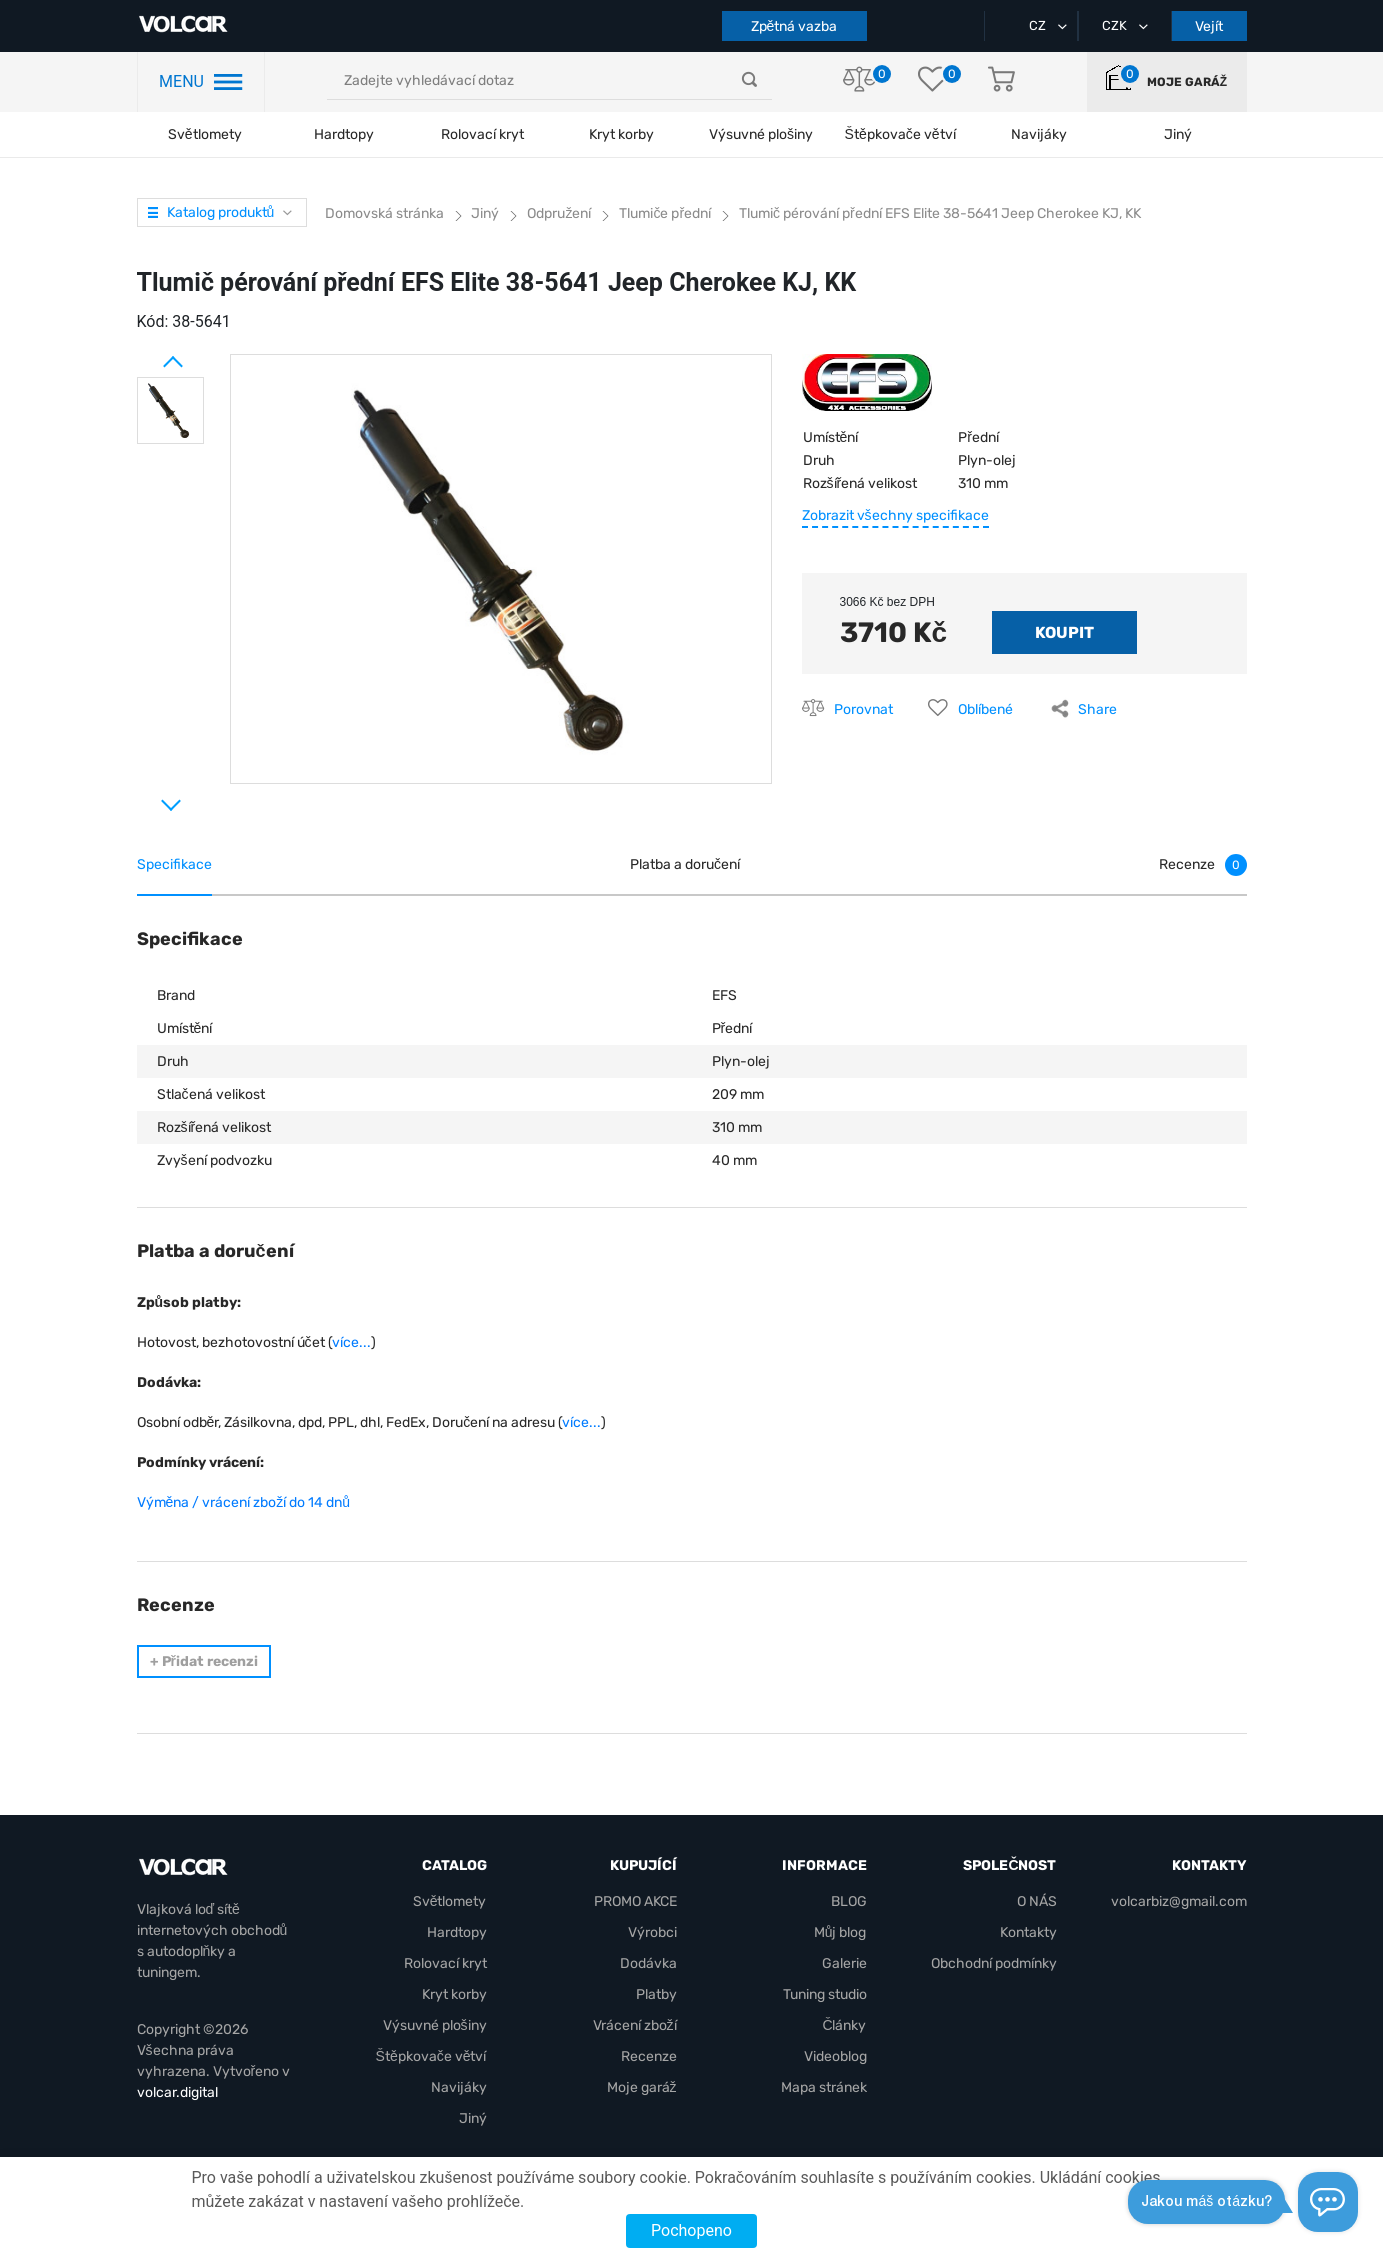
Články (844, 2025)
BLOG (849, 1901)
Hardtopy (344, 134)
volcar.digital (177, 2092)
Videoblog (835, 2056)
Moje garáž (1187, 82)
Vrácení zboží (635, 2025)
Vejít (1209, 26)
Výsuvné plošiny (761, 134)
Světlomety (205, 134)
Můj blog (840, 1932)
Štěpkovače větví (431, 2056)
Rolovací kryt (482, 134)
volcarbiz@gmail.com (1179, 1901)
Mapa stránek (824, 2087)
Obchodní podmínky (994, 1963)
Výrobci (652, 1932)
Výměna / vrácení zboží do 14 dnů (244, 1502)
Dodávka (648, 1963)
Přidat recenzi (204, 1661)
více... (351, 1342)
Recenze (649, 2056)
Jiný (473, 2118)
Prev (147, 354)
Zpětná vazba (794, 26)
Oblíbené (985, 709)
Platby (656, 1994)
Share (1097, 709)
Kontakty (1028, 1932)
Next (147, 797)
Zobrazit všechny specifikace (895, 515)
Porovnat (863, 709)
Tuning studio (825, 1994)
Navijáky (459, 2087)
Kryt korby (621, 134)
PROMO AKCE (635, 1901)
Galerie (844, 1963)
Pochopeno (691, 2230)
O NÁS (1037, 1901)
